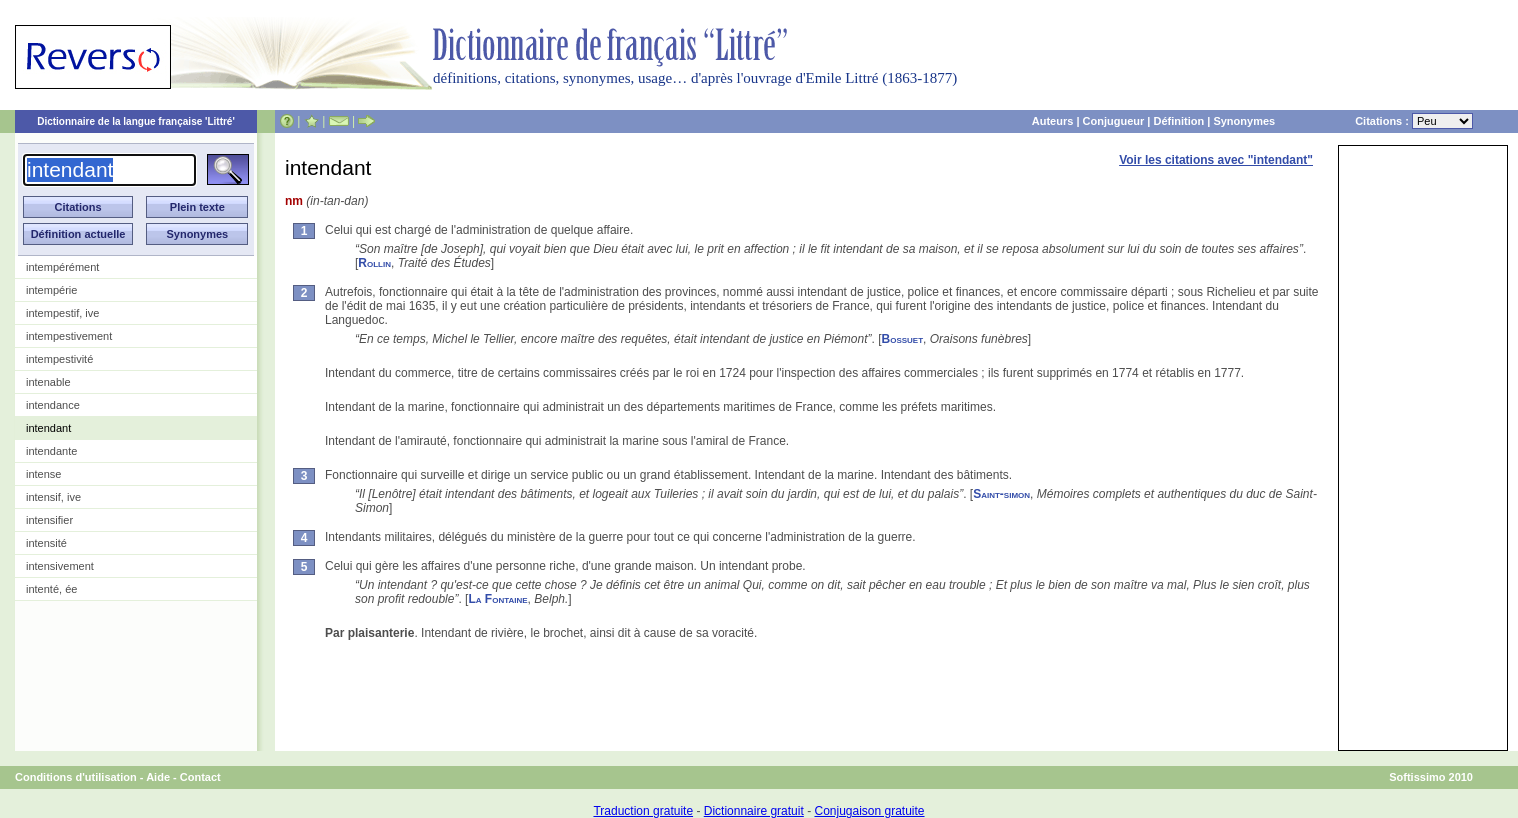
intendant (48, 428)
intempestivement (69, 336)
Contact (200, 777)
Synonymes (1244, 121)
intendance (53, 405)
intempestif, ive (62, 313)
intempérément (62, 267)
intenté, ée (51, 589)
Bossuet (903, 339)
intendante (51, 451)
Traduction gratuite (643, 811)
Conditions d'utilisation (76, 777)
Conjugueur (1114, 121)
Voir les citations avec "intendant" (1216, 160)
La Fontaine (497, 599)
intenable (48, 382)
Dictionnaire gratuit (754, 811)
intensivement (60, 566)
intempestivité (59, 359)
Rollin (374, 263)
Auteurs (1053, 121)
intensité (46, 543)
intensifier (49, 520)
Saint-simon (1001, 494)
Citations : (1414, 121)
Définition (1178, 121)
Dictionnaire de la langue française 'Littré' (136, 121)
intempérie (51, 290)
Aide (158, 777)
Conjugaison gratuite (869, 811)
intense (43, 474)
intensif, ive (53, 497)
